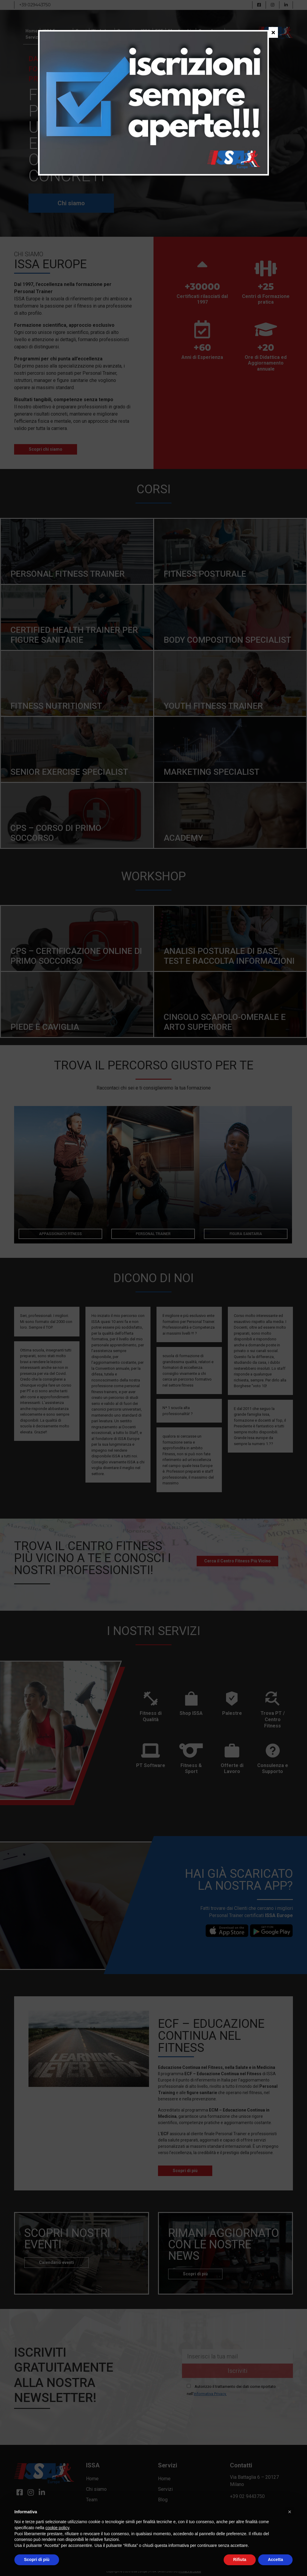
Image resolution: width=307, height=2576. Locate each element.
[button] (289, 2512)
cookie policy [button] (57, 2527)
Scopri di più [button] (36, 2559)
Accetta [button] (275, 2559)
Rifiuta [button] (239, 2559)
